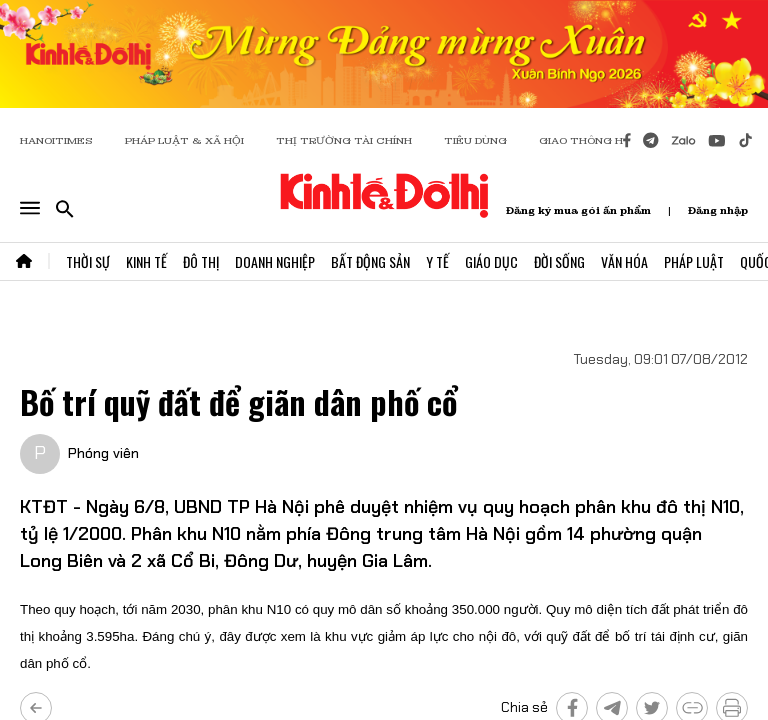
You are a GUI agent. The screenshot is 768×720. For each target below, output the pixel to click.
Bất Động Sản (370, 261)
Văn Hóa (624, 261)
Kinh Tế (146, 261)
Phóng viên (103, 453)
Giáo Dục (491, 261)
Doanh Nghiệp (275, 261)
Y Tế (437, 261)
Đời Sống (559, 261)
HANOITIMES (56, 140)
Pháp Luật (694, 261)
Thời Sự (88, 261)
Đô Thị (201, 261)
